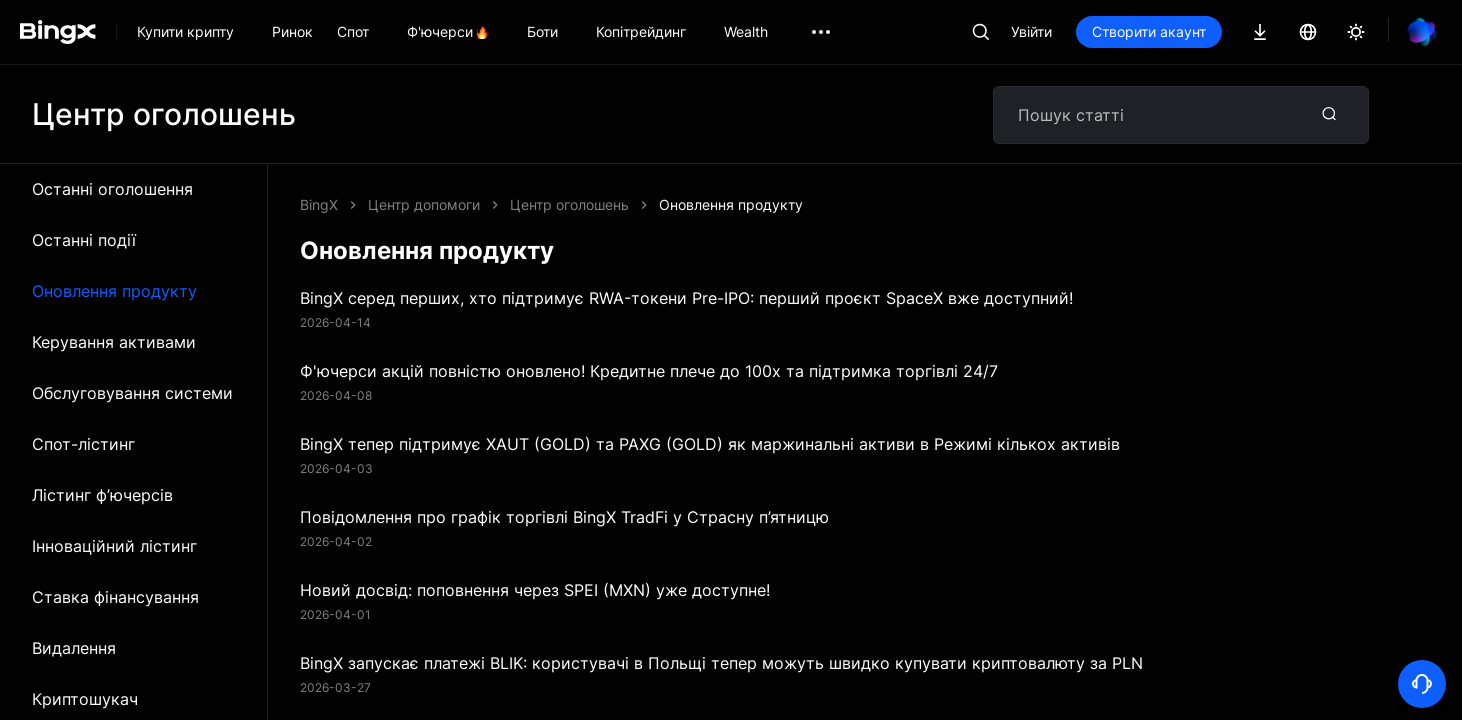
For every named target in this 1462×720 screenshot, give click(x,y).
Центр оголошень (569, 204)
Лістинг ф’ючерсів (102, 495)
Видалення (74, 648)
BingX (319, 204)
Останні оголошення (112, 189)
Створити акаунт (1149, 31)
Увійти (1031, 31)
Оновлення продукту (114, 291)
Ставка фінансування (115, 597)
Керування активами (114, 342)
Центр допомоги (424, 204)
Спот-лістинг (83, 444)
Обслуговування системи (132, 393)
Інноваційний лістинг (114, 546)
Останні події (84, 240)
